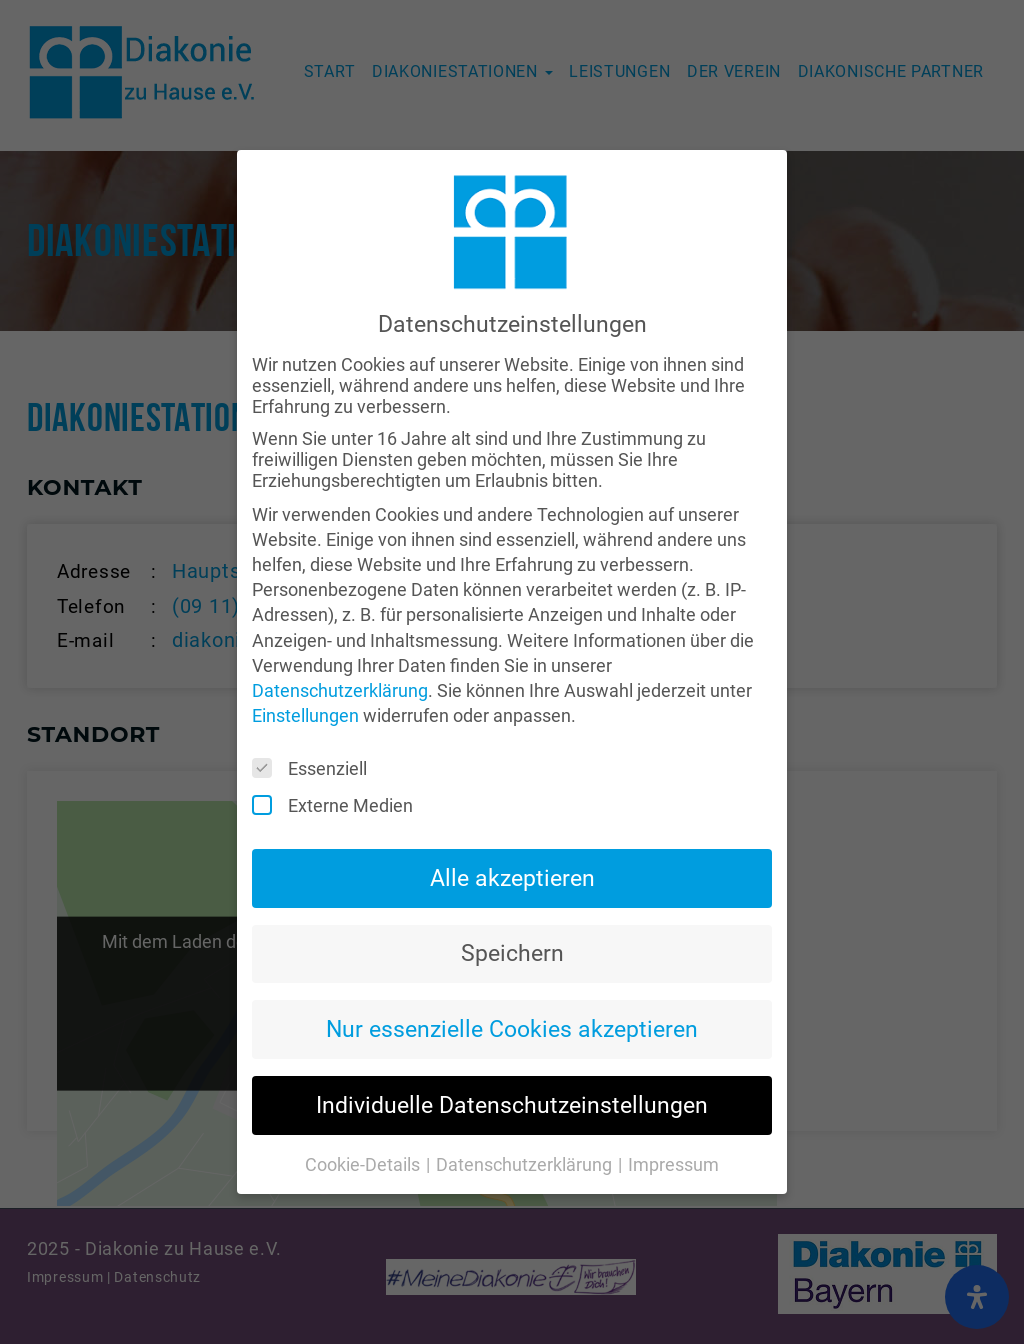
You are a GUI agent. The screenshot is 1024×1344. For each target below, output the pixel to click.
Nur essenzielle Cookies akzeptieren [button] (512, 994)
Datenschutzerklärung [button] (526, 1128)
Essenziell (316, 733)
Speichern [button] (512, 918)
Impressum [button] (673, 1128)
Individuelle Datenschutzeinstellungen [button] (512, 1070)
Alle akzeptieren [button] (512, 842)
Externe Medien (339, 770)
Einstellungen (305, 680)
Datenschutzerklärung (340, 654)
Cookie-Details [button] (364, 1128)
